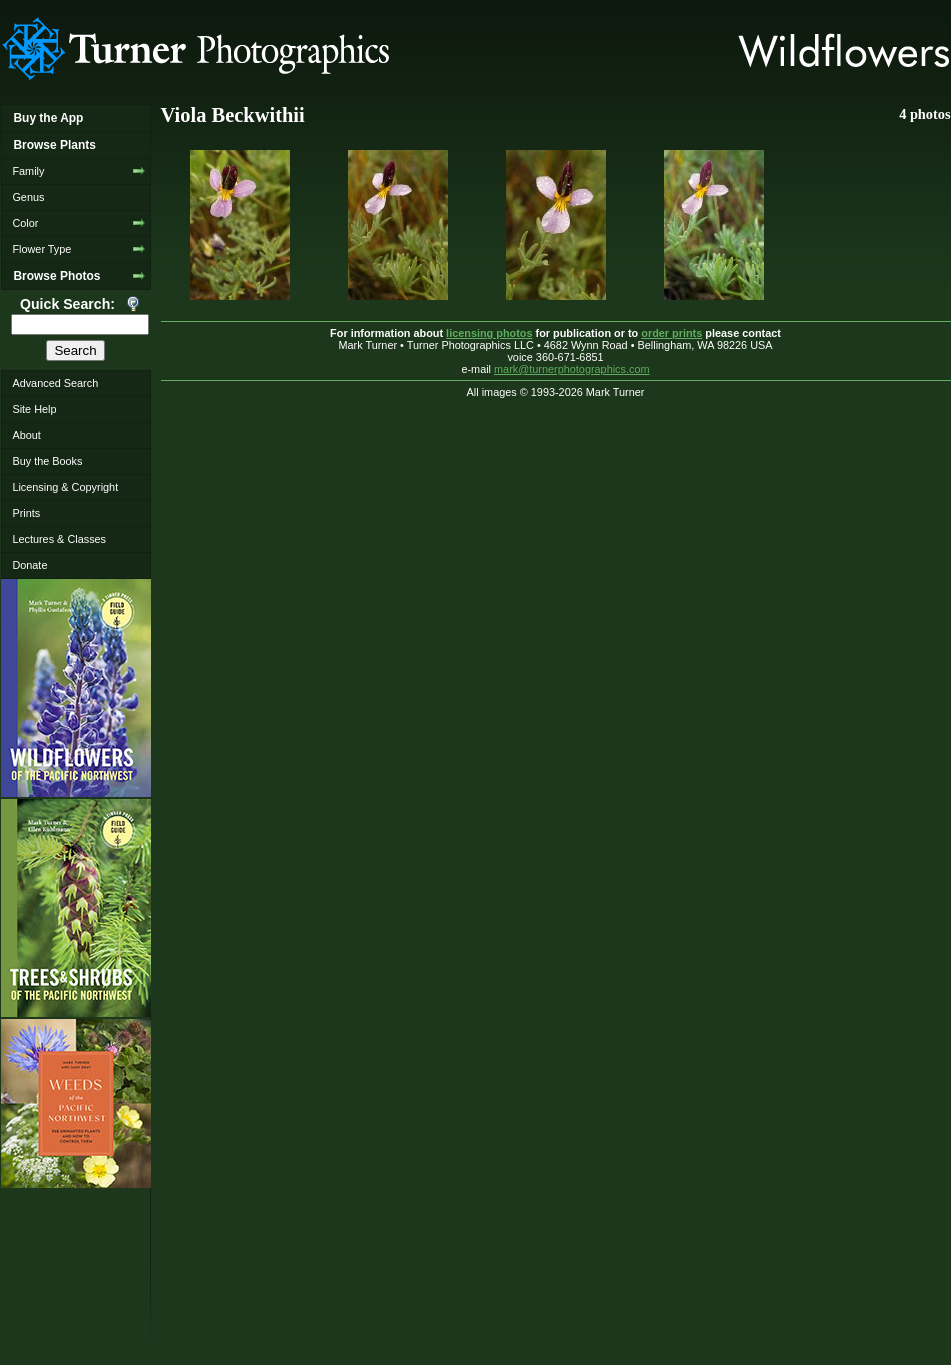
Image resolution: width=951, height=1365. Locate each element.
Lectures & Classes (59, 539)
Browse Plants (54, 145)
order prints (671, 333)
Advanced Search (55, 383)
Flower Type (41, 249)
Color (25, 223)
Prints (26, 513)
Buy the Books (47, 461)
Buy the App (48, 118)
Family (28, 171)
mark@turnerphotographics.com (572, 369)
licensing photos (489, 333)
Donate (29, 565)
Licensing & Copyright (65, 487)
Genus (28, 197)
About (26, 435)
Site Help (34, 409)
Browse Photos (56, 276)
